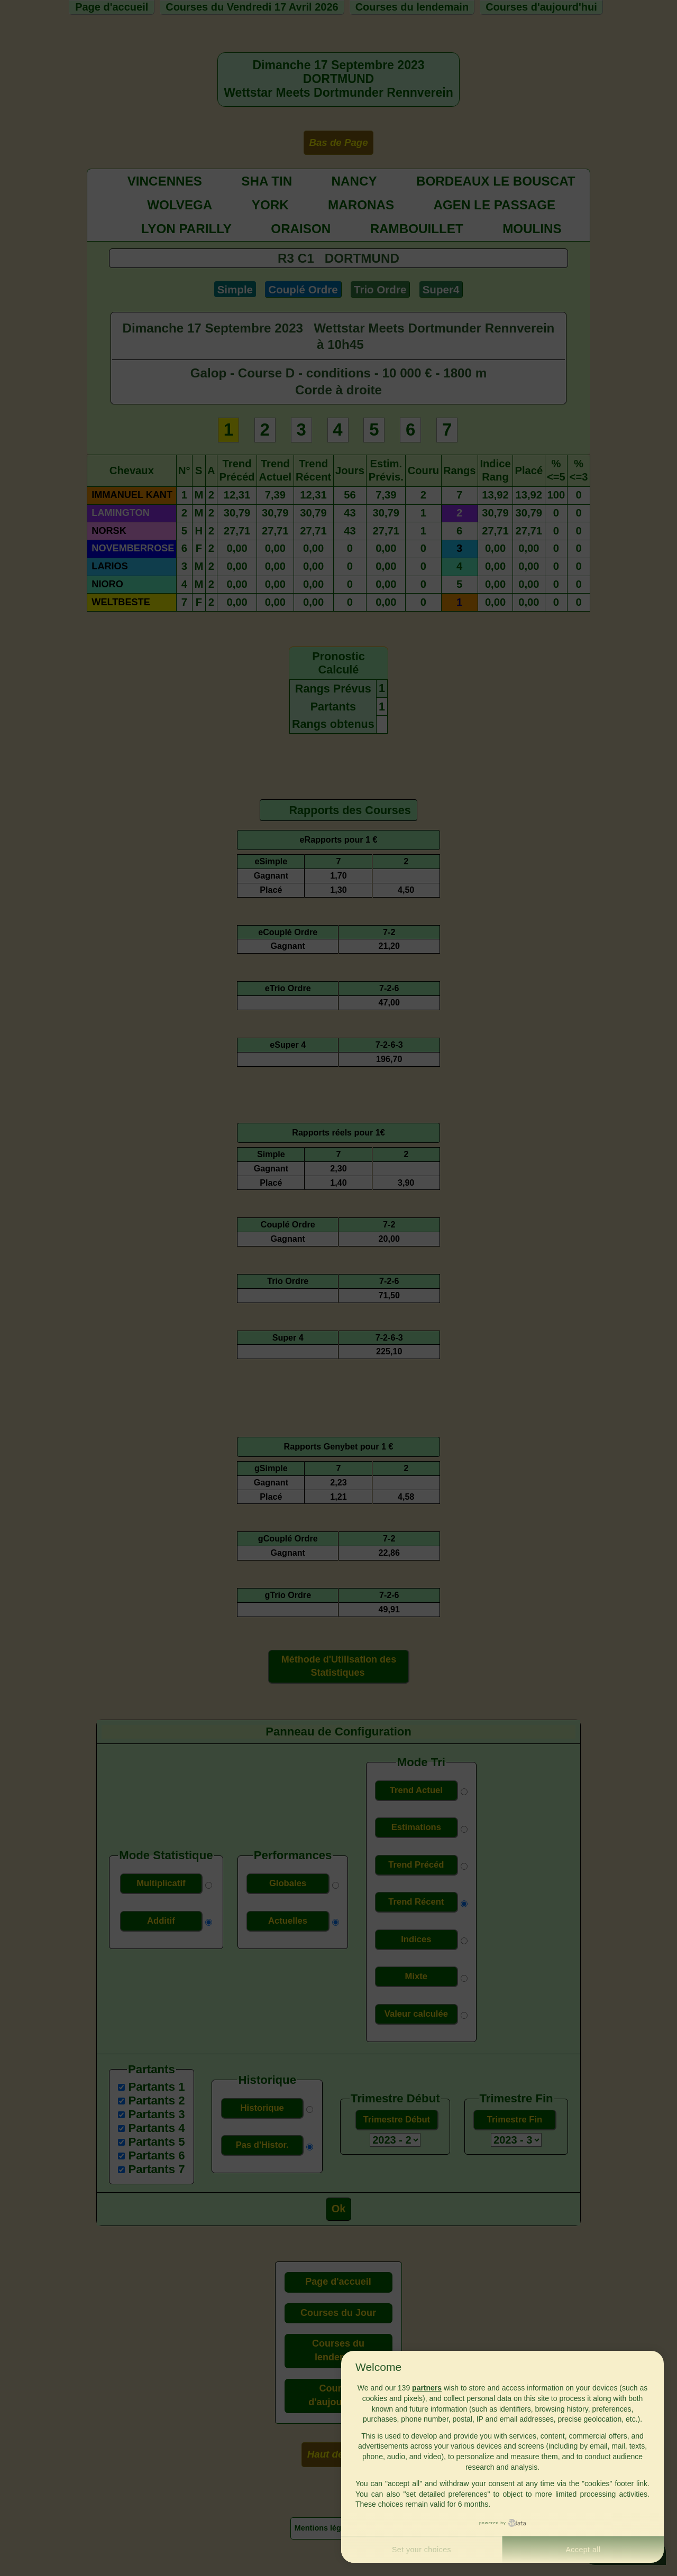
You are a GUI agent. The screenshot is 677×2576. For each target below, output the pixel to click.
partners (427, 2388)
